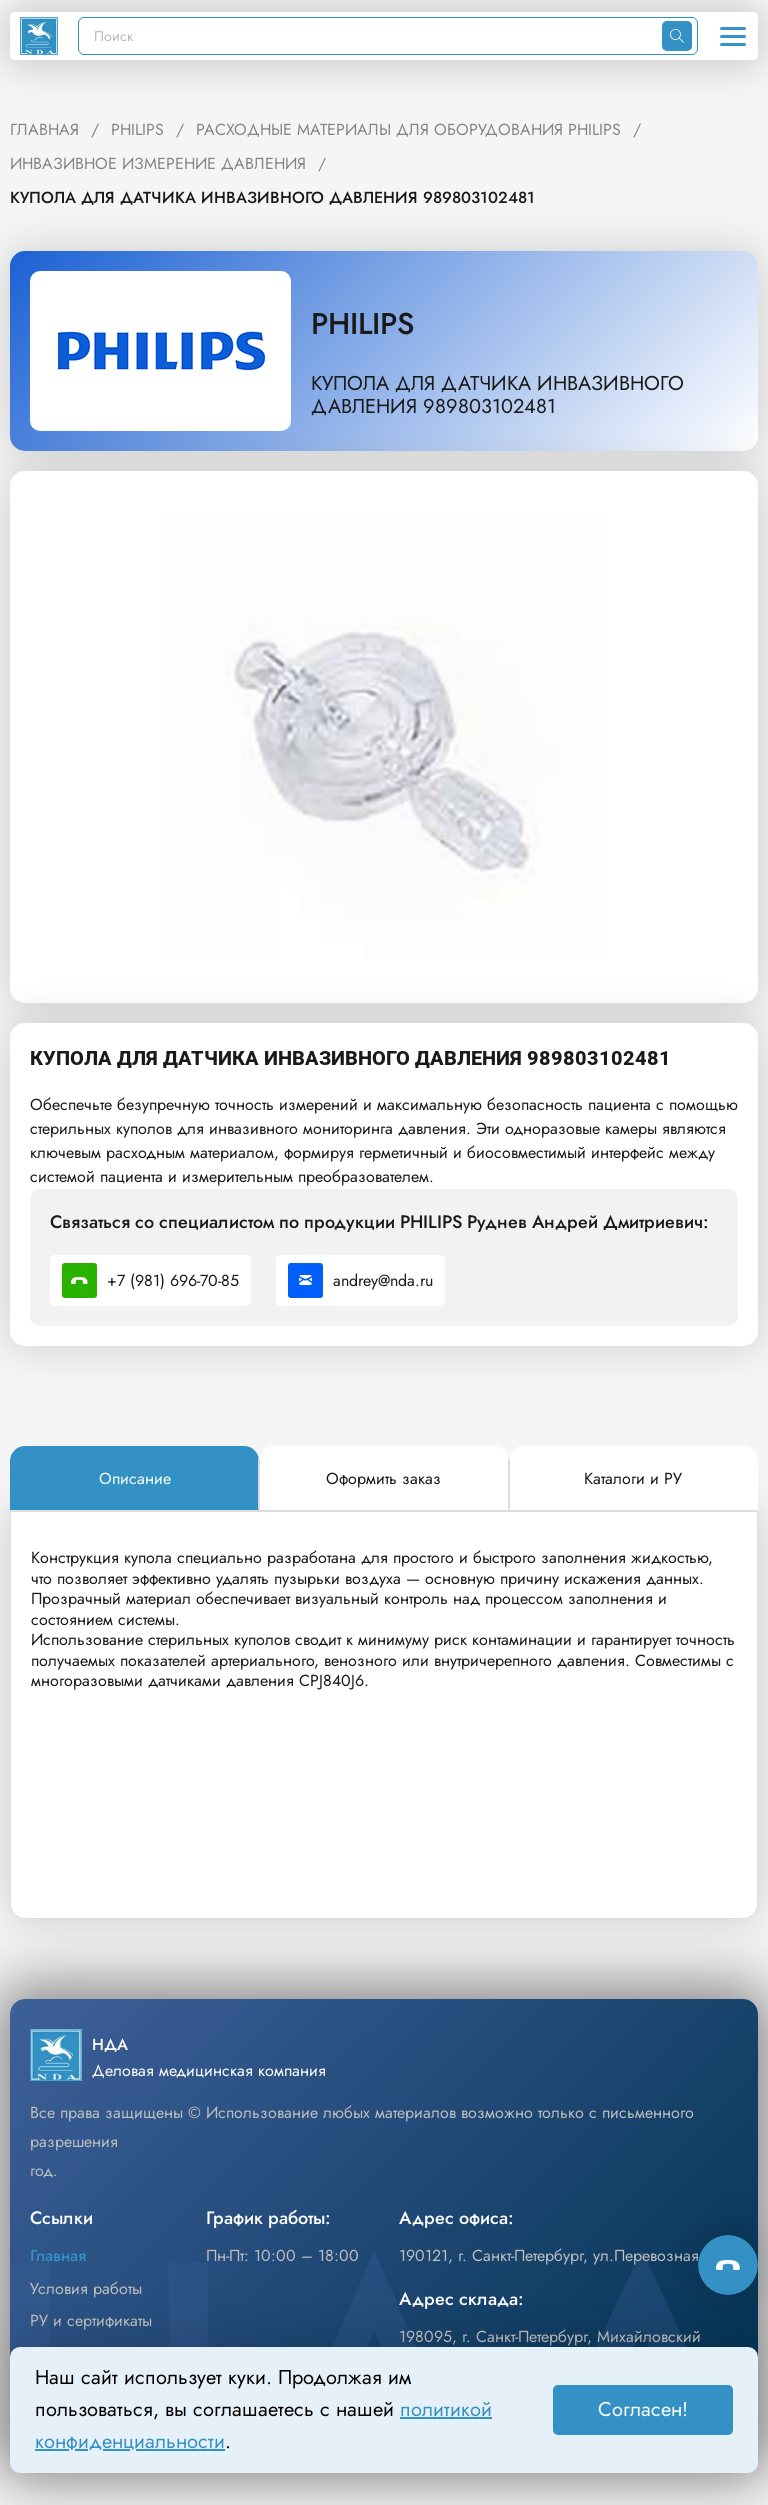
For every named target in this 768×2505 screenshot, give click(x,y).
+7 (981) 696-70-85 (150, 1280)
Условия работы (86, 2288)
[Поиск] (370, 36)
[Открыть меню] (733, 36)
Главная (58, 2255)
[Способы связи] (728, 2265)
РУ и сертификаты (91, 2320)
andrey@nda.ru (360, 1280)
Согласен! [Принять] (643, 2409)
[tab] (134, 1479)
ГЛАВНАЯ (44, 129)
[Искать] (677, 36)
